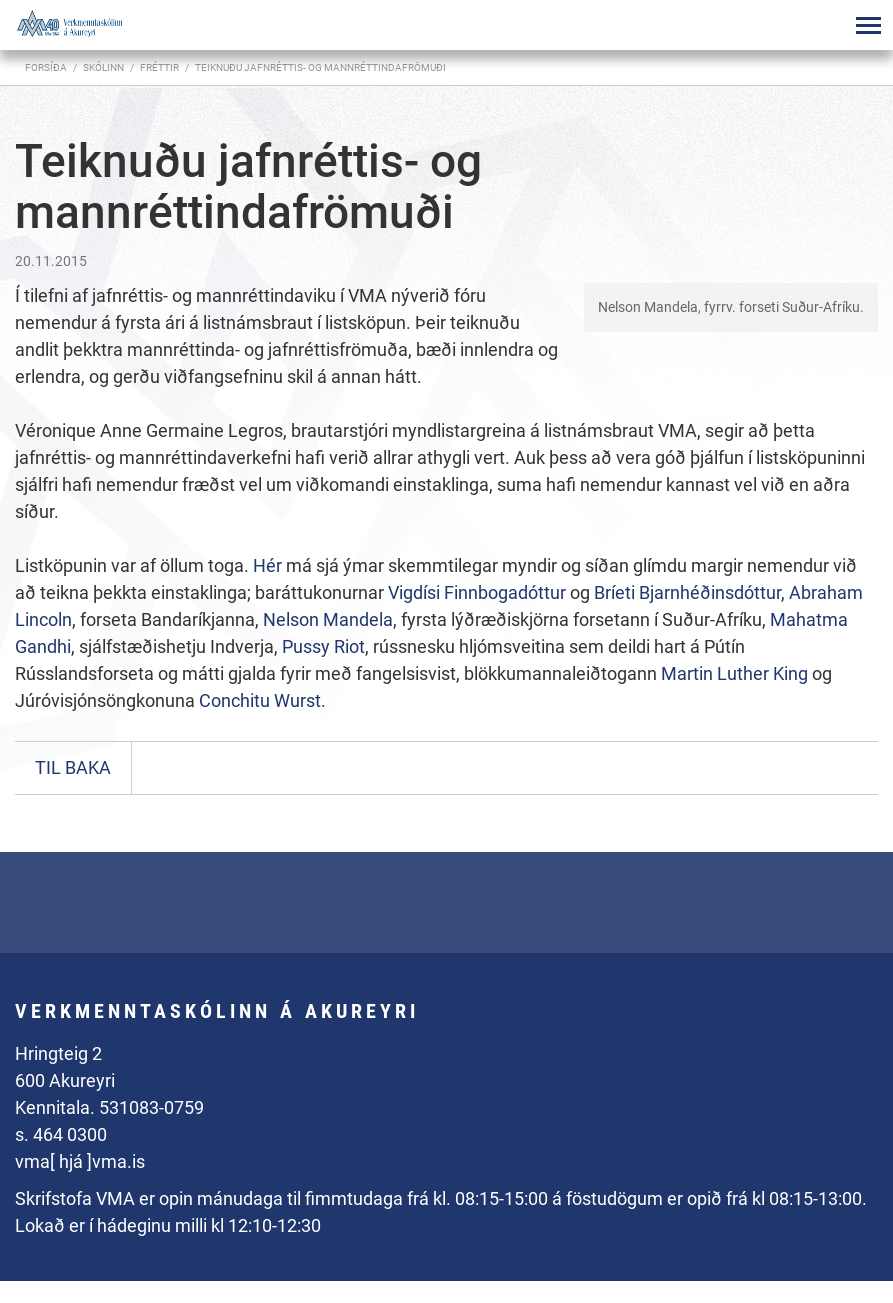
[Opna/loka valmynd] (868, 25)
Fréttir (159, 67)
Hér (267, 565)
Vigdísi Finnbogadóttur (477, 592)
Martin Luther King (734, 673)
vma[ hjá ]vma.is (80, 1161)
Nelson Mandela (328, 619)
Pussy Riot (323, 646)
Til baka (73, 767)
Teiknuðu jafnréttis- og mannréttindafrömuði (320, 67)
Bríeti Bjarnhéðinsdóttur (687, 592)
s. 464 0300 (61, 1134)
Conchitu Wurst (260, 700)
